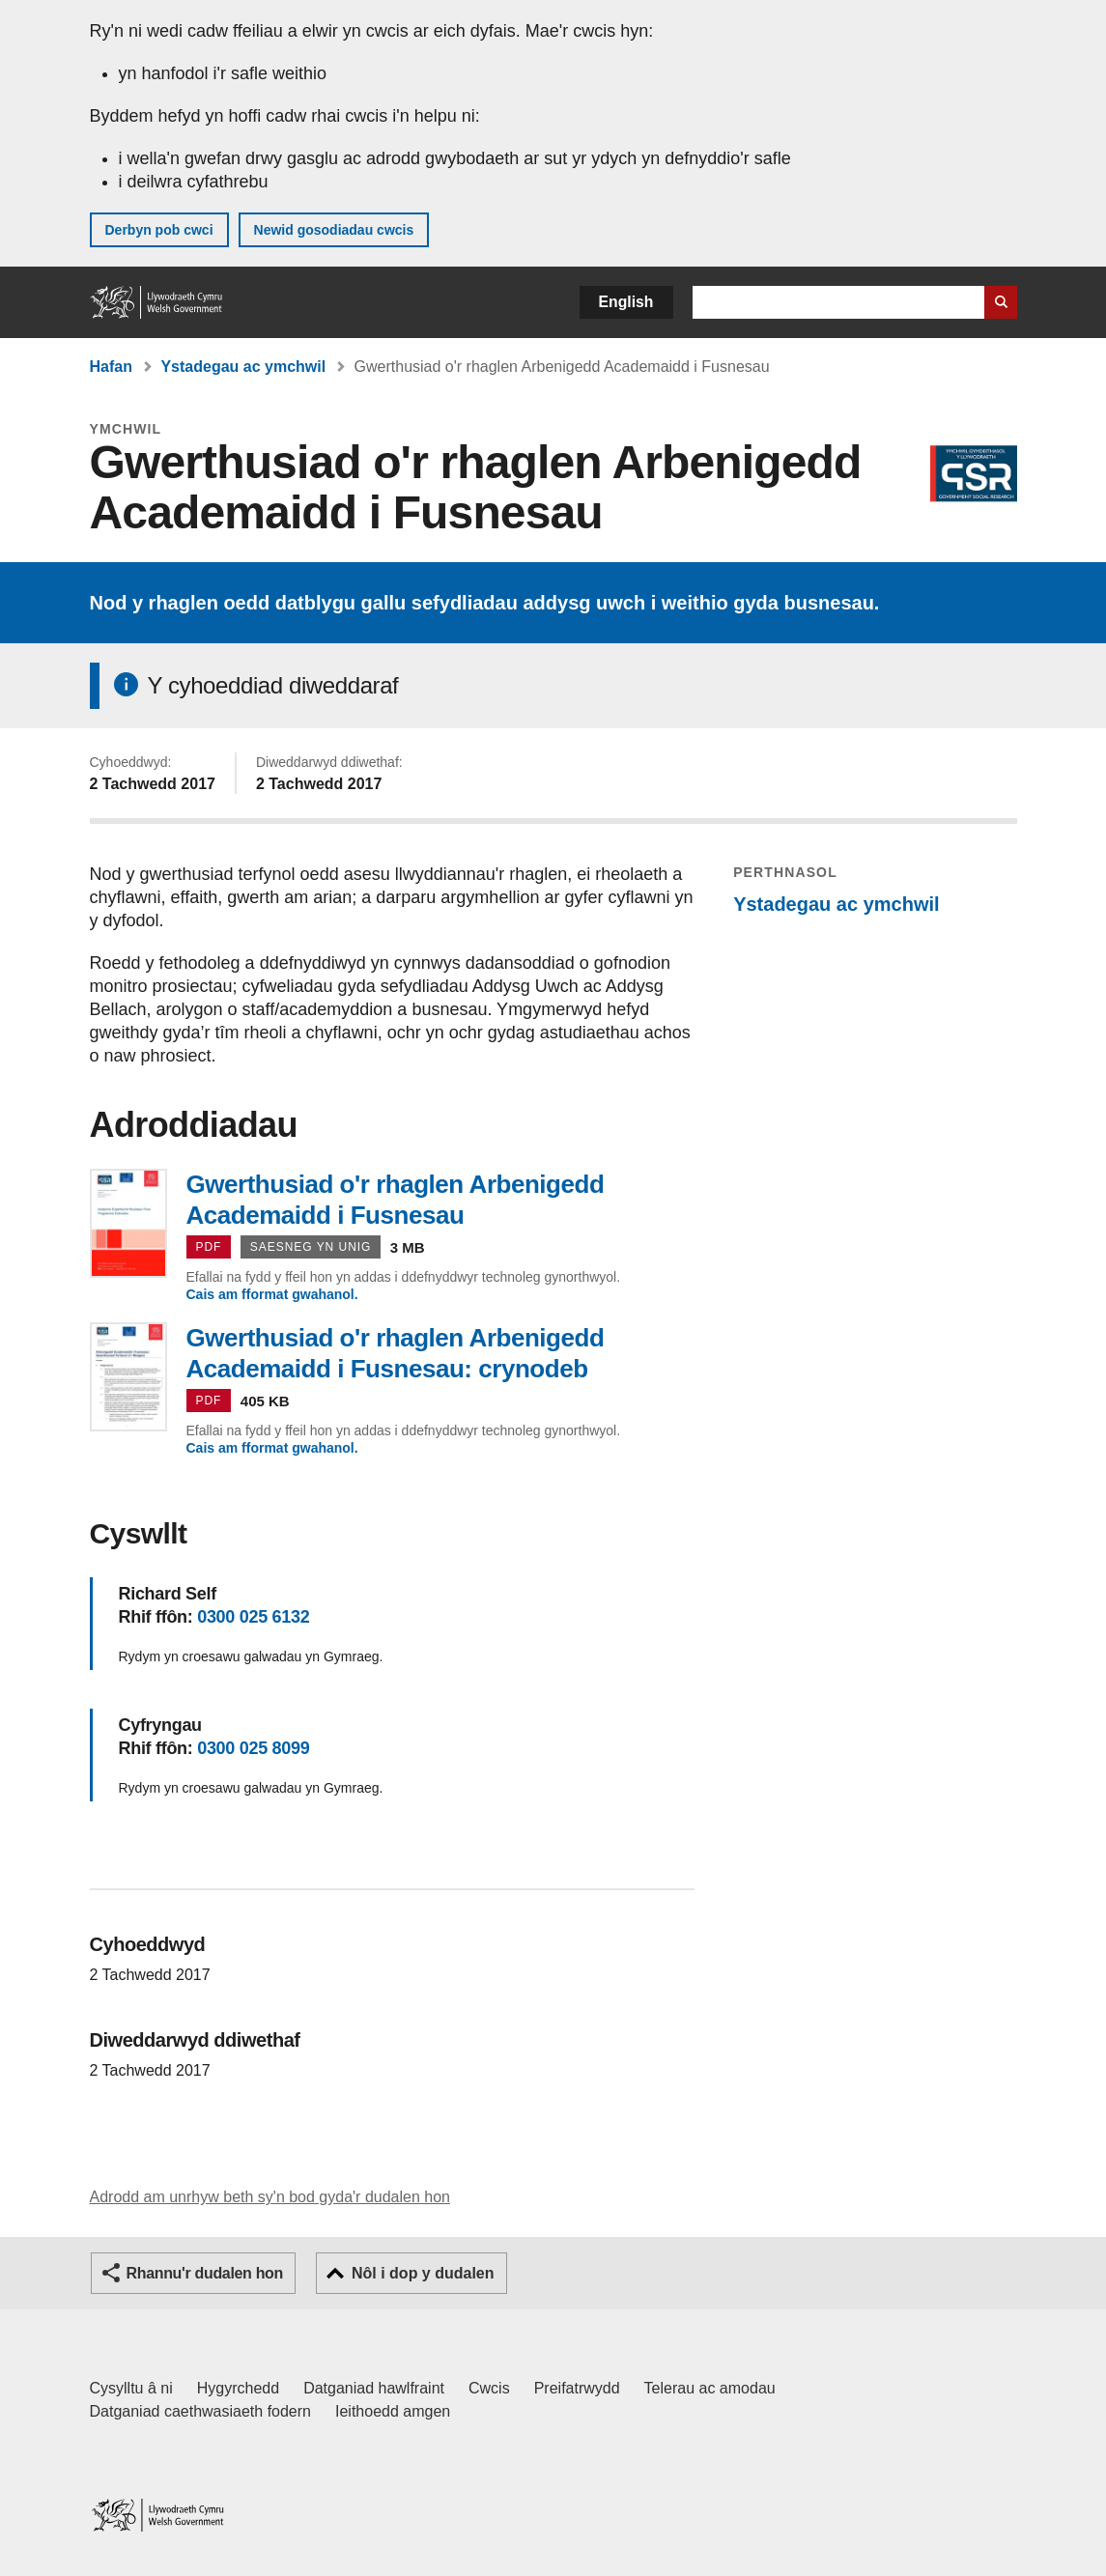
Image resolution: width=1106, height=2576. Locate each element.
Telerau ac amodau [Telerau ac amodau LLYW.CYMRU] (710, 2388)
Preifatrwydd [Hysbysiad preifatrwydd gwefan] (577, 2388)
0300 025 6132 (253, 1617)
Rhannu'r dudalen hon (205, 2273)
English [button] (626, 302)
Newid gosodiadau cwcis (334, 230)
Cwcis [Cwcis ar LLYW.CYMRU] (489, 2388)
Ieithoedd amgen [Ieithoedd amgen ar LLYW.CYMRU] (392, 2411)
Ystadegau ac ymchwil (243, 366)
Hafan (111, 366)
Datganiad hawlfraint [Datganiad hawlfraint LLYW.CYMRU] (373, 2388)
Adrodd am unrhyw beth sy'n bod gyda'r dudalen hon (270, 2197)
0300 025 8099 (253, 1748)
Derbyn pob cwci (159, 230)
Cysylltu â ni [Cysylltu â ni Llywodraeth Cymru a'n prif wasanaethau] (131, 2388)
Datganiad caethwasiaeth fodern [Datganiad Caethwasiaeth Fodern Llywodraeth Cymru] (201, 2411)
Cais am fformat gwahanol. (272, 1294)
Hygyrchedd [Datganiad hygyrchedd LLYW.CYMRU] (238, 2388)
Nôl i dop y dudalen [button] (423, 2273)
